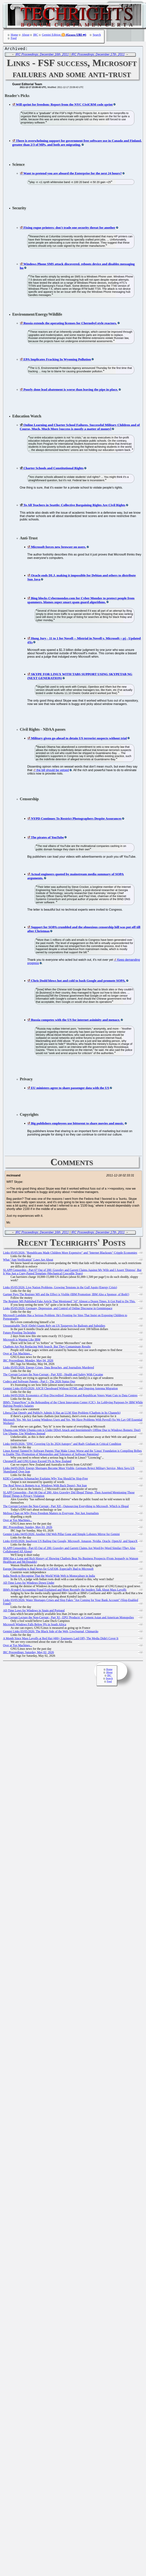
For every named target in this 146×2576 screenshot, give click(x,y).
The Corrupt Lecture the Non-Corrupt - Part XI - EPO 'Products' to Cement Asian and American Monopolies (68, 1618)
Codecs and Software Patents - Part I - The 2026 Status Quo (39, 1382)
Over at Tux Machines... (17, 1354)
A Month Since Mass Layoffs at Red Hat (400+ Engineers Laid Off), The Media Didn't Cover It (60, 1639)
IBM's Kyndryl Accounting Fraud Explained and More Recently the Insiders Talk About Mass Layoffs (64, 1590)
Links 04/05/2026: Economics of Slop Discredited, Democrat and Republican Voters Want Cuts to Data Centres (70, 1396)
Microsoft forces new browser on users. (58, 548)
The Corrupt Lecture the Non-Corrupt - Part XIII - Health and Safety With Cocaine (53, 1375)
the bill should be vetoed (52, 771)
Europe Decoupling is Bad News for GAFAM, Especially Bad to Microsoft (48, 1569)
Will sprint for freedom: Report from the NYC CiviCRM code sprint (64, 105)
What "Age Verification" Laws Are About (28, 1260)
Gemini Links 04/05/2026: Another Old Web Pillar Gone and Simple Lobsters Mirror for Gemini (61, 1535)
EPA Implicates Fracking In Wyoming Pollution (57, 360)
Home (14, 34)
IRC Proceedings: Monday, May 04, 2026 (28, 1361)
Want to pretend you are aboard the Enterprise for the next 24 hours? (72, 174)
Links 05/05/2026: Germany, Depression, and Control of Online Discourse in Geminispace (57, 1309)
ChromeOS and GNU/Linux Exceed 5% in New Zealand (37, 1462)
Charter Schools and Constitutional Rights (53, 469)
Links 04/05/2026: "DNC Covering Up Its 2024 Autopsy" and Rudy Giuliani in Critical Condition (62, 1444)
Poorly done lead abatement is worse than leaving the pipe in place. (70, 390)
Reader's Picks (17, 96)
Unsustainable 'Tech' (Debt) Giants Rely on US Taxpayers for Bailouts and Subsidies (54, 1326)
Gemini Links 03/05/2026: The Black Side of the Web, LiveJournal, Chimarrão (50, 1632)
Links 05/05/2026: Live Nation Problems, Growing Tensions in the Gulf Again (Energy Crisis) (60, 1288)
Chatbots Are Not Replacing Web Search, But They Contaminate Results (47, 1347)
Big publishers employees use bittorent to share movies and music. (77, 1124)
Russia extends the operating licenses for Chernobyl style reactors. (70, 324)
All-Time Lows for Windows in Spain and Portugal (34, 1611)
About (25, 34)
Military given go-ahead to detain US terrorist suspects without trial (79, 739)
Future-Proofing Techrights (19, 1333)
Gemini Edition (51, 34)
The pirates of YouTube (47, 838)
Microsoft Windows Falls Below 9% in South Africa (34, 1625)
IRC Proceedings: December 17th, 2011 (98, 55)
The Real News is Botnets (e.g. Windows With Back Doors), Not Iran (45, 1486)
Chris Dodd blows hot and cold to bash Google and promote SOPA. (78, 981)
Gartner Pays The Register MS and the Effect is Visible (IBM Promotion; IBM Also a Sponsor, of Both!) (66, 1295)
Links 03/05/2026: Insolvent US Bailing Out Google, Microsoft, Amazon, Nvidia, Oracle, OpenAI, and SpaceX (70, 1542)
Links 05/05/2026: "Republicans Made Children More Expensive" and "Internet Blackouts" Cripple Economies (70, 1253)
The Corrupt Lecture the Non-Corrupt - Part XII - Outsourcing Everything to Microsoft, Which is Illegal (66, 1507)
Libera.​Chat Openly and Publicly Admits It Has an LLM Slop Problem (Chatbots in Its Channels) (61, 1413)
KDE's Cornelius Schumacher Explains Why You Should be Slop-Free (45, 1479)
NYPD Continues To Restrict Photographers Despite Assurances (76, 819)
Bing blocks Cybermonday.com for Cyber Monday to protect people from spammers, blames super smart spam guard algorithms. (80, 601)
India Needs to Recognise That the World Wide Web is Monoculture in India (49, 1576)
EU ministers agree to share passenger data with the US (70, 1089)
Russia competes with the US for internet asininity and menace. (75, 1021)
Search (97, 34)
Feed (14, 38)
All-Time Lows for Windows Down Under (28, 1583)
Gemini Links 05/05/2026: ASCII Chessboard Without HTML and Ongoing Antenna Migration (60, 1389)
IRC (35, 34)
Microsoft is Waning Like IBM (21, 1340)
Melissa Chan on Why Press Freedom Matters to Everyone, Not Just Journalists (51, 1514)
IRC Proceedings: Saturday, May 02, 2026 (28, 1653)
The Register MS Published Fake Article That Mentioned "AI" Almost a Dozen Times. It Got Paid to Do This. (69, 1302)
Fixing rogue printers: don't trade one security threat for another (69, 228)
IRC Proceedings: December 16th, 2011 (42, 55)
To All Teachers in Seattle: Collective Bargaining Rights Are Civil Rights (74, 506)
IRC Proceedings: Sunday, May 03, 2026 (27, 1528)
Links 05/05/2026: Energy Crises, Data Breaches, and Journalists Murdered (48, 1368)
